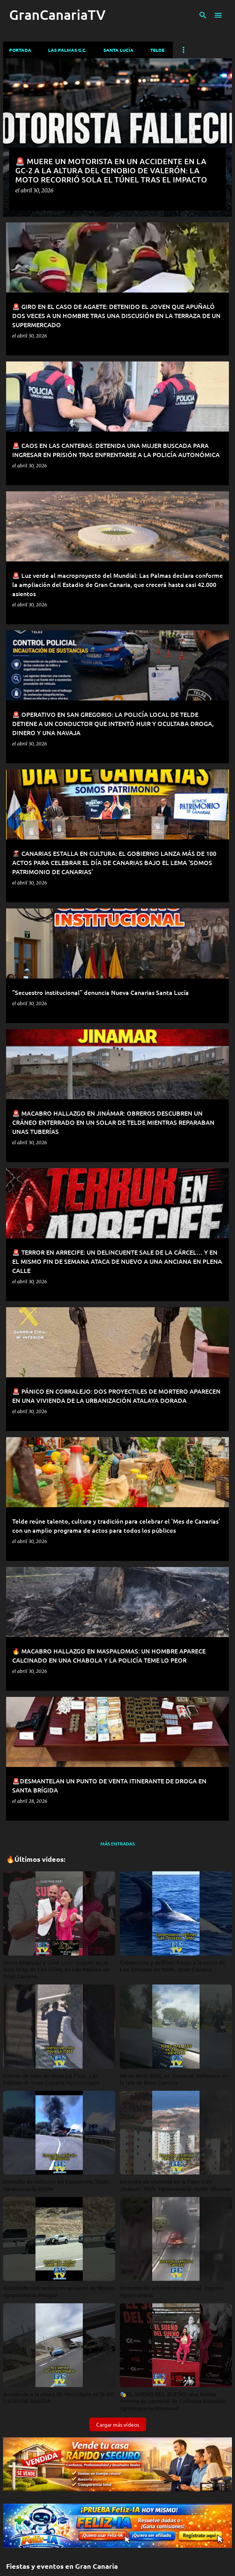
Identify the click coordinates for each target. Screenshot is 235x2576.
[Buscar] (203, 15)
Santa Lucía (118, 50)
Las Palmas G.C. (67, 50)
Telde (157, 50)
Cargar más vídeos (117, 2424)
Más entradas (117, 1843)
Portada (20, 50)
